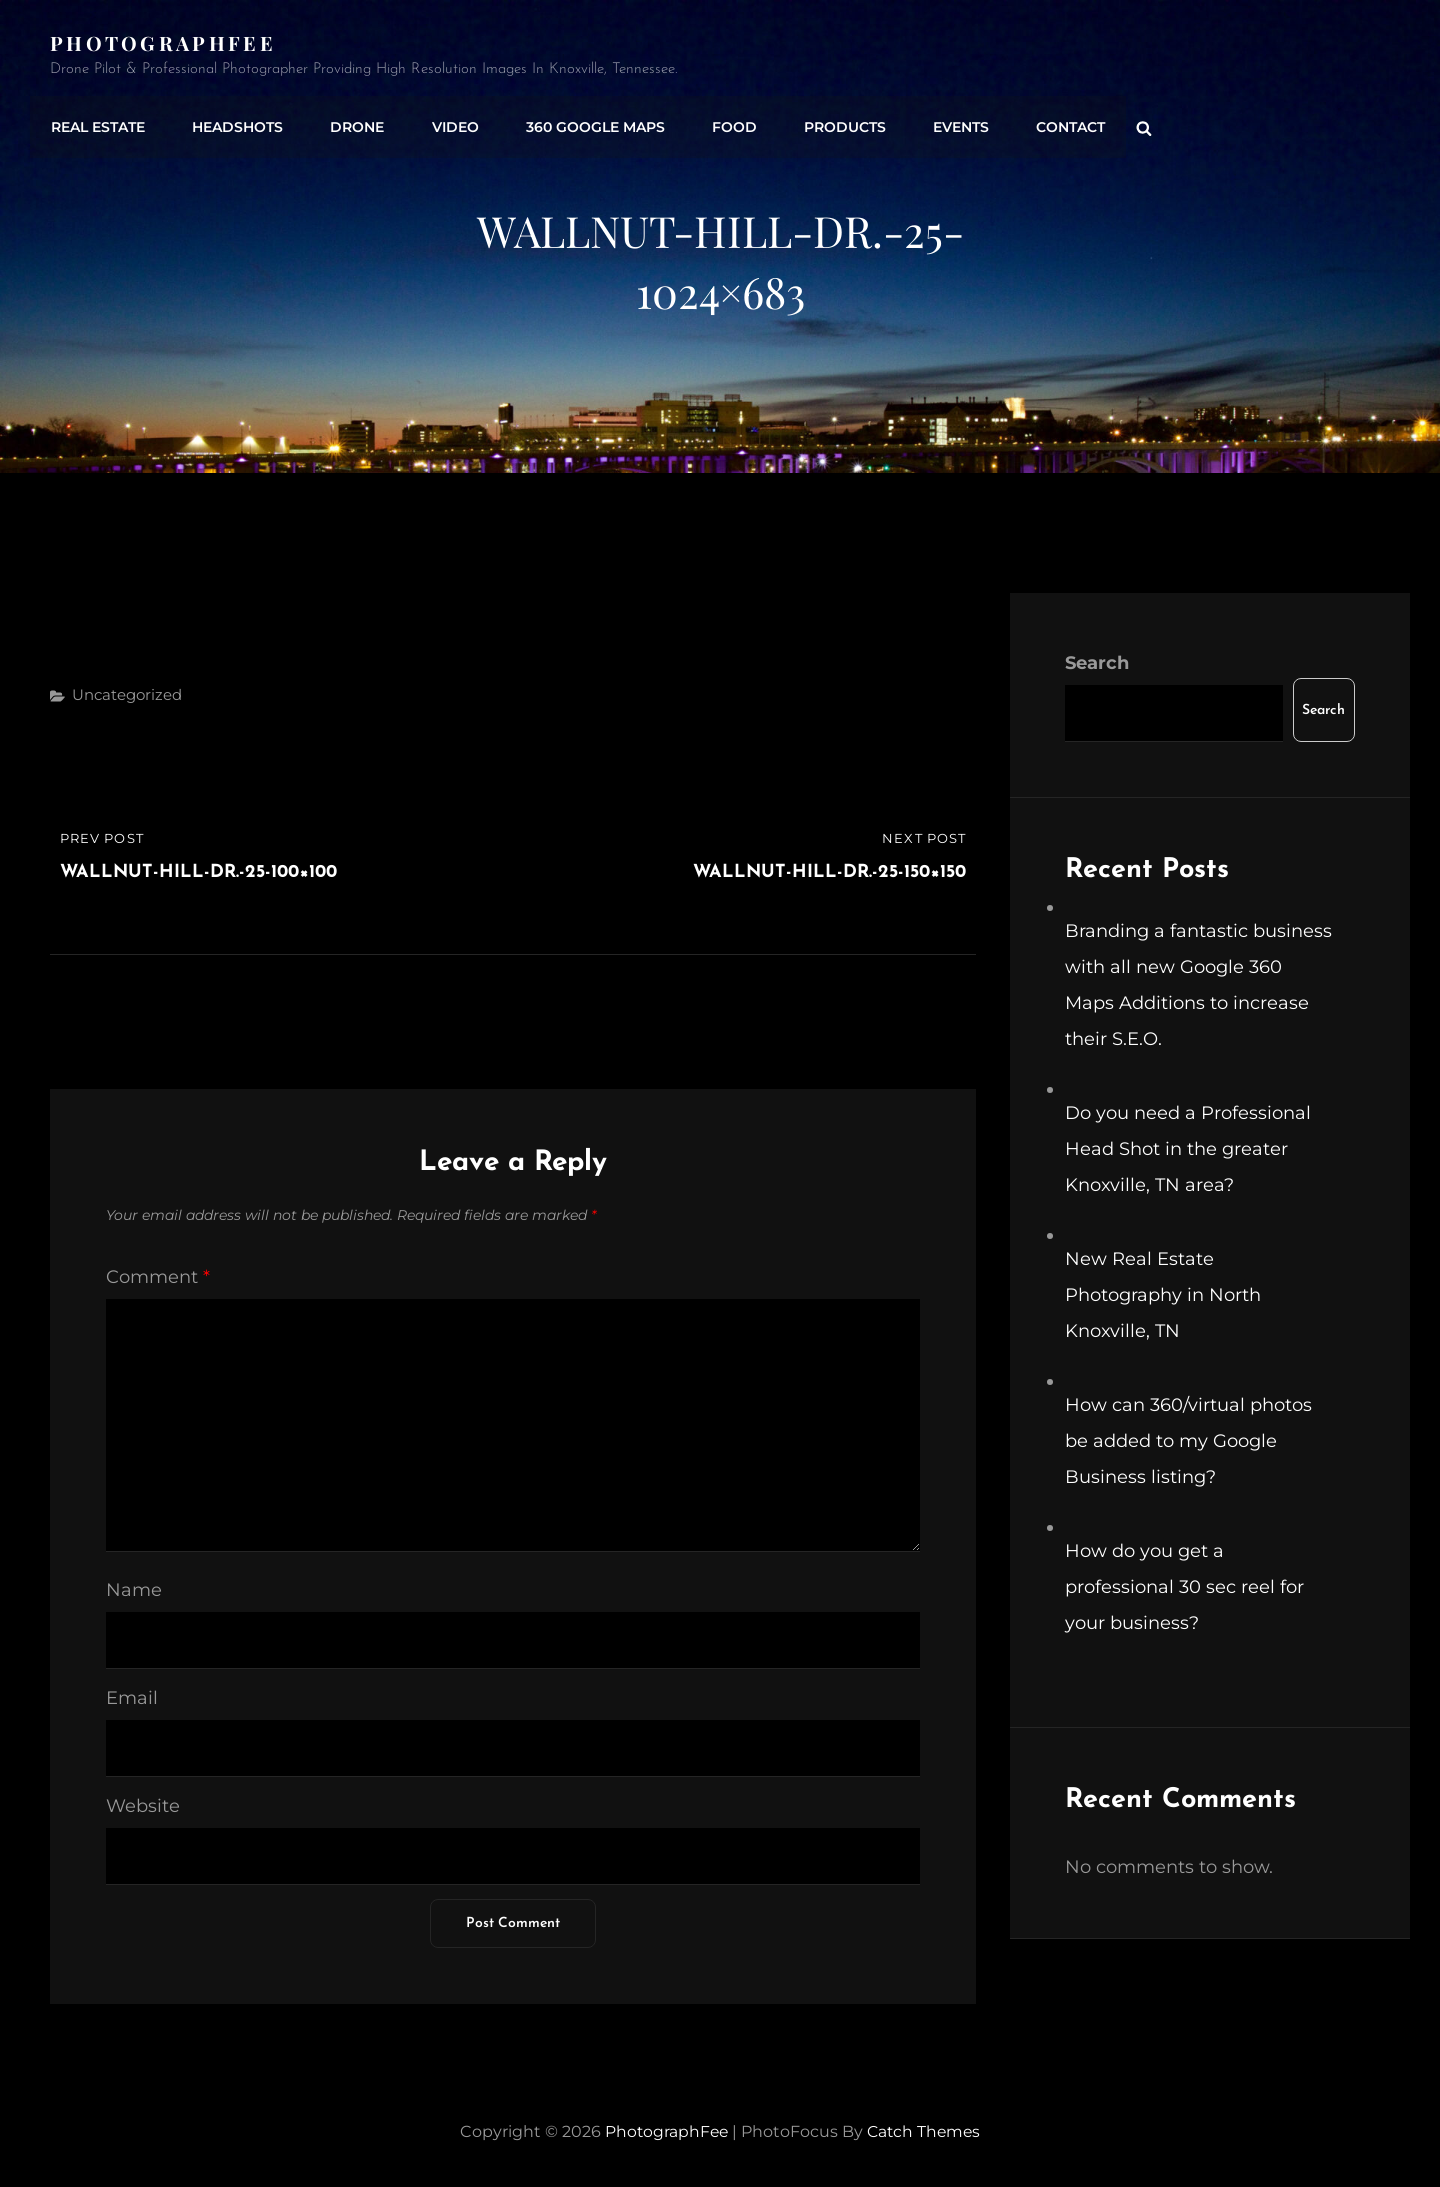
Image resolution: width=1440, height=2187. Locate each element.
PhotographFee (163, 42)
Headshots (234, 123)
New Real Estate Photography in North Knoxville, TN (1163, 1295)
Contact (1052, 123)
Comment (158, 1277)
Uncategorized (127, 694)
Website (143, 1806)
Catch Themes (925, 2131)
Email (132, 1698)
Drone (352, 123)
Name (134, 1590)
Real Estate (97, 123)
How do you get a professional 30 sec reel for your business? (1184, 1587)
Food (722, 123)
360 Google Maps (585, 123)
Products (831, 123)
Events (945, 123)
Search (1097, 663)
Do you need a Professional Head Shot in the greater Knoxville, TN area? (1188, 1149)
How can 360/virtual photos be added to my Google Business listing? (1188, 1441)
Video (447, 123)
